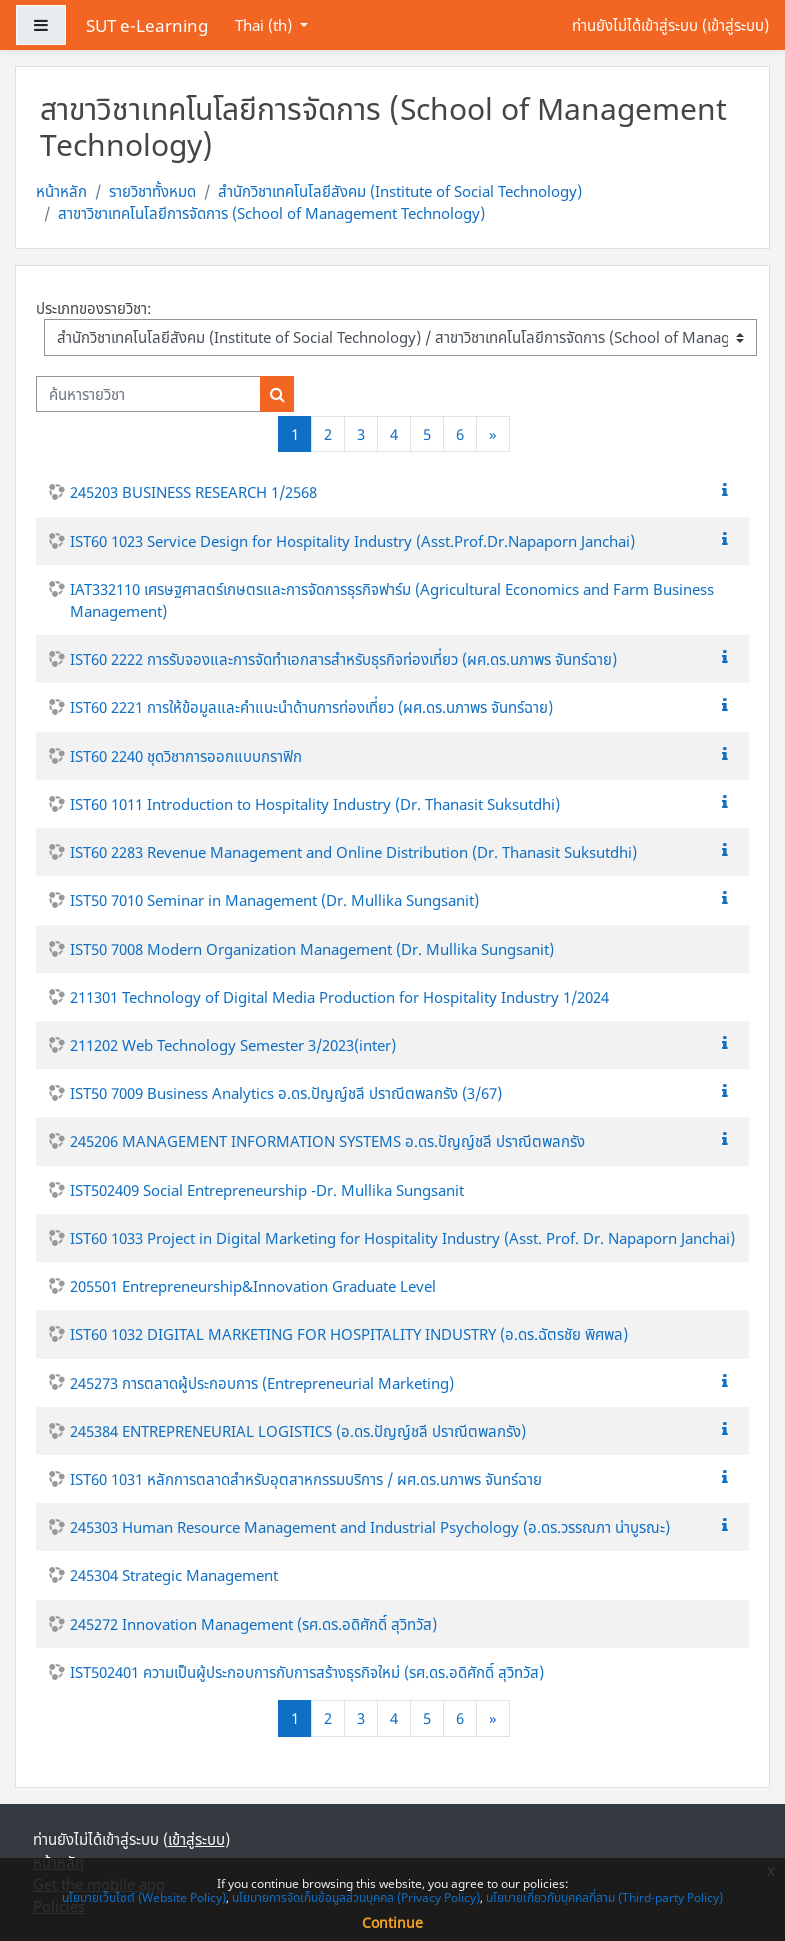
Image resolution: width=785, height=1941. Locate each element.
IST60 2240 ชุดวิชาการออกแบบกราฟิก (186, 756)
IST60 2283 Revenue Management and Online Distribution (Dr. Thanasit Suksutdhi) (353, 852)
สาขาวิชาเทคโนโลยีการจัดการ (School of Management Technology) (271, 213)
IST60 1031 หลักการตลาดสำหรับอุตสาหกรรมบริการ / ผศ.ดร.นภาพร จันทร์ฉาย (306, 1479)
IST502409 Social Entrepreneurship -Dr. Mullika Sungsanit (267, 1190)
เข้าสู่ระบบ (735, 25)
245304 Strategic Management (174, 1575)
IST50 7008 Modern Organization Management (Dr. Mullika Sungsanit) (312, 949)
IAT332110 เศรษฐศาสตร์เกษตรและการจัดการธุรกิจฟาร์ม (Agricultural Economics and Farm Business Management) (392, 600)
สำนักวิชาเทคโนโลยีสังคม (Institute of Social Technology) (400, 191)
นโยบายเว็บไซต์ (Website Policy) (144, 1897)
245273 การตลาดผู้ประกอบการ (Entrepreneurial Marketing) (262, 1383)
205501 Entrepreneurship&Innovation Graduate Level (253, 1286)
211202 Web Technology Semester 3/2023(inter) (233, 1045)
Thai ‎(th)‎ (265, 25)
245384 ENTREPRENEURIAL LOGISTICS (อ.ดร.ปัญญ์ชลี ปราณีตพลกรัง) (298, 1431)
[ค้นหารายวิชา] (148, 394)
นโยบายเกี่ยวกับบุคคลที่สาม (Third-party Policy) (604, 1897)
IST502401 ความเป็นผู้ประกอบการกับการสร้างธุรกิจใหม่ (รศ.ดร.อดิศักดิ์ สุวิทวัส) (307, 1672)
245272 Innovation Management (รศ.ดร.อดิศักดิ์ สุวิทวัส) (253, 1624)
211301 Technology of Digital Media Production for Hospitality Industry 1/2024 (339, 997)
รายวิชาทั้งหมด (152, 191)
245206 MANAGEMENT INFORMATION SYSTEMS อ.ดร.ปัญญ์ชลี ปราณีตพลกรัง (327, 1141)
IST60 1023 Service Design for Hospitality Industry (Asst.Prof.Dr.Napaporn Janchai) (352, 541)
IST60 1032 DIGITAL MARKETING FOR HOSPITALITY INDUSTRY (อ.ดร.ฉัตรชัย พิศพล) (349, 1334)
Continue (392, 1922)
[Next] (493, 434)
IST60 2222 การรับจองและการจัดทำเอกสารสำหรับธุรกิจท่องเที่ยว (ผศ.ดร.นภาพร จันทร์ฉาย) (343, 659)
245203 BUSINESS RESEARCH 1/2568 (193, 492)
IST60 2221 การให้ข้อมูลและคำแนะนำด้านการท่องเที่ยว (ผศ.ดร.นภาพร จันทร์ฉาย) (311, 707)
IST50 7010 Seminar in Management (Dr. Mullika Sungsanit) (274, 900)
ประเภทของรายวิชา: (93, 308)
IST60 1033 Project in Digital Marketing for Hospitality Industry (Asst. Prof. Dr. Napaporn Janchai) (402, 1238)
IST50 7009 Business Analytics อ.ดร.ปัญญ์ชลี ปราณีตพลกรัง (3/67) (286, 1093)
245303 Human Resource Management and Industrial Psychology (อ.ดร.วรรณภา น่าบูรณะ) (370, 1527)
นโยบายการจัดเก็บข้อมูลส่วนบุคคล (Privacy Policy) (356, 1897)
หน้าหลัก (61, 191)
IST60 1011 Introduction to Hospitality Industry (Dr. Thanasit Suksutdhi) (315, 804)
